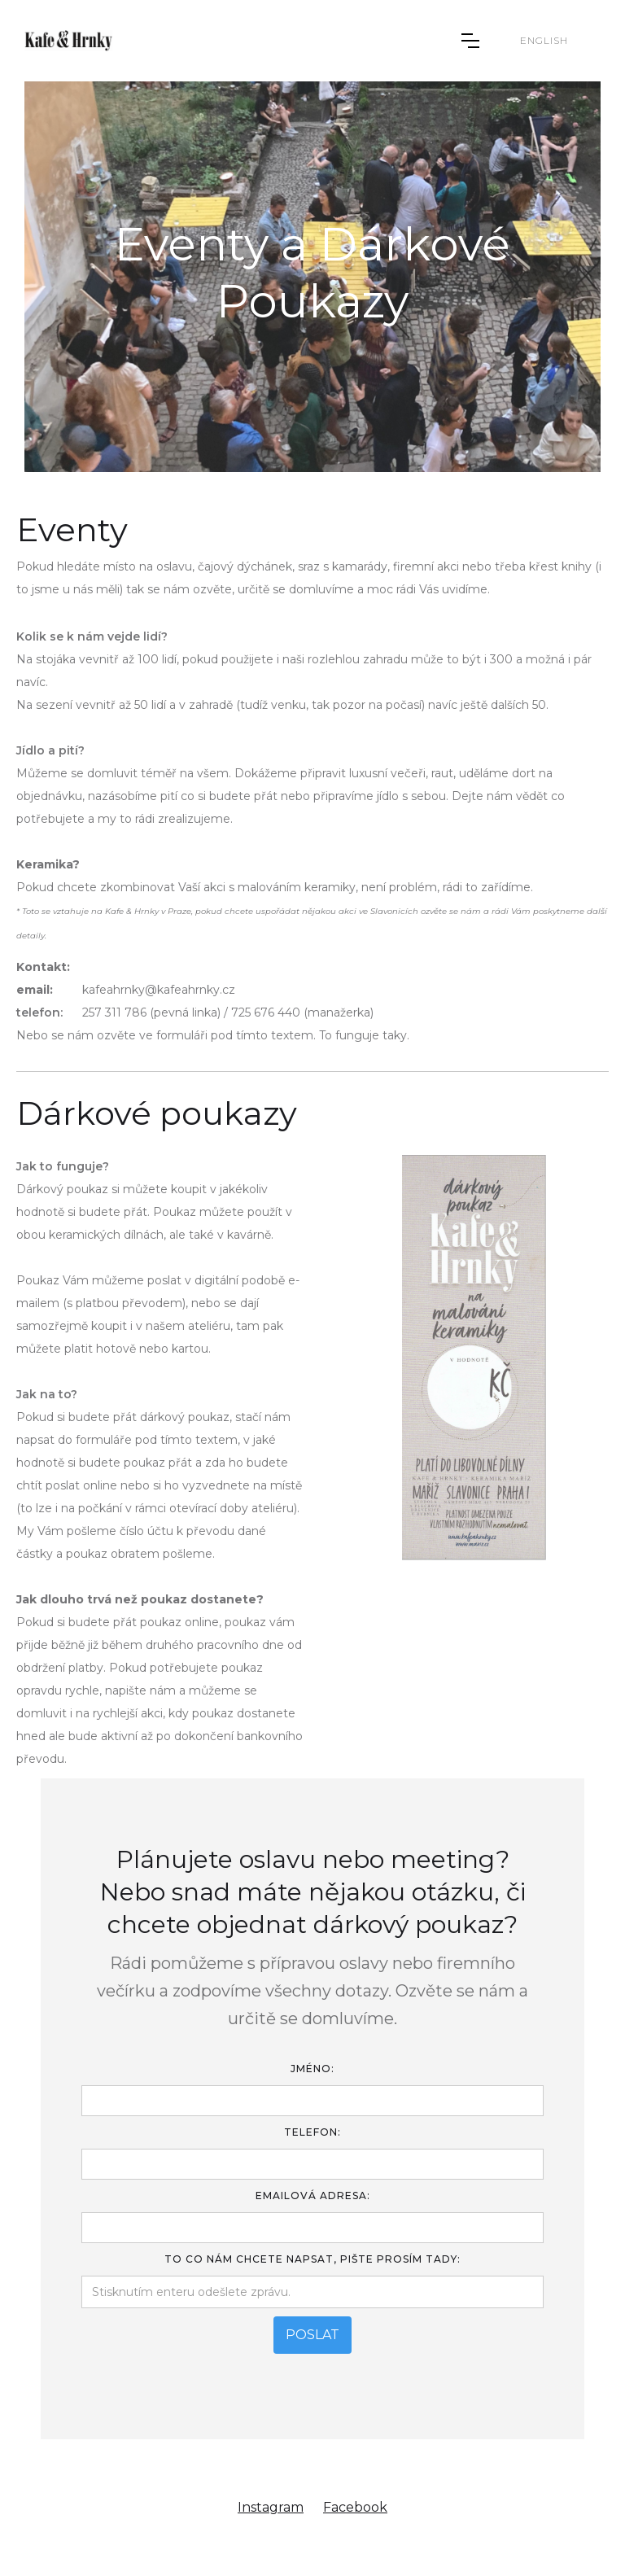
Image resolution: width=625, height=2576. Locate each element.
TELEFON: (312, 2132)
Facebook (355, 2507)
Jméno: (312, 2068)
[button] (470, 40)
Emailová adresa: (313, 2195)
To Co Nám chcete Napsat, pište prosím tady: (312, 2259)
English (544, 40)
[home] (68, 40)
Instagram (271, 2507)
